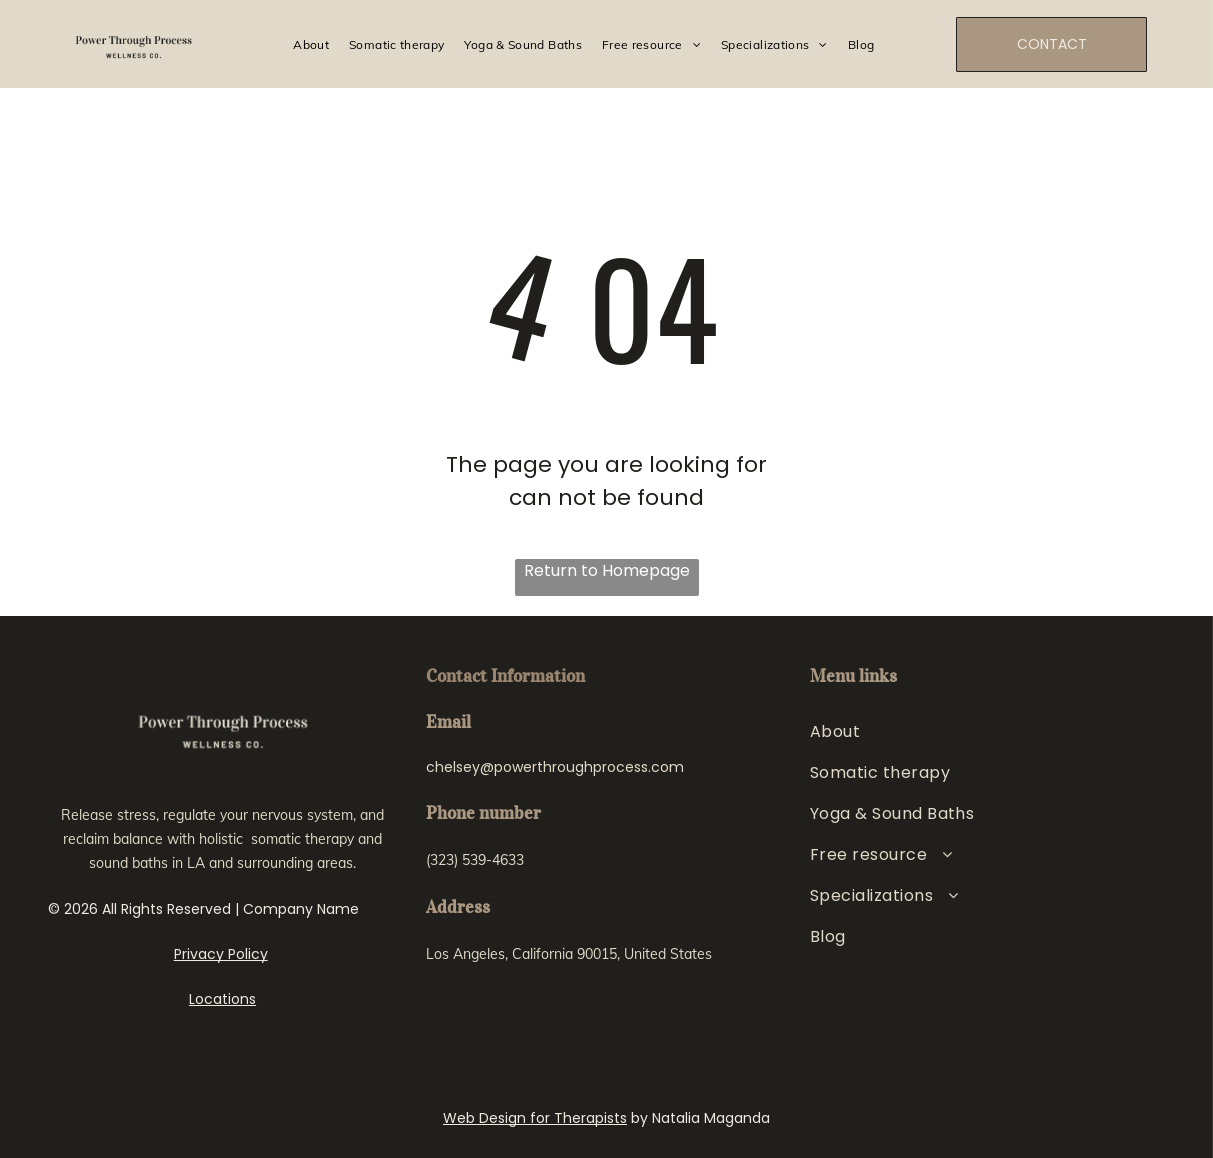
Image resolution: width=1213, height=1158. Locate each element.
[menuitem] (311, 44)
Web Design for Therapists (535, 1118)
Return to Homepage (607, 570)
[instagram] (443, 1010)
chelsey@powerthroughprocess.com (555, 767)
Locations (222, 999)
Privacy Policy (221, 954)
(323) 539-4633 (475, 860)
